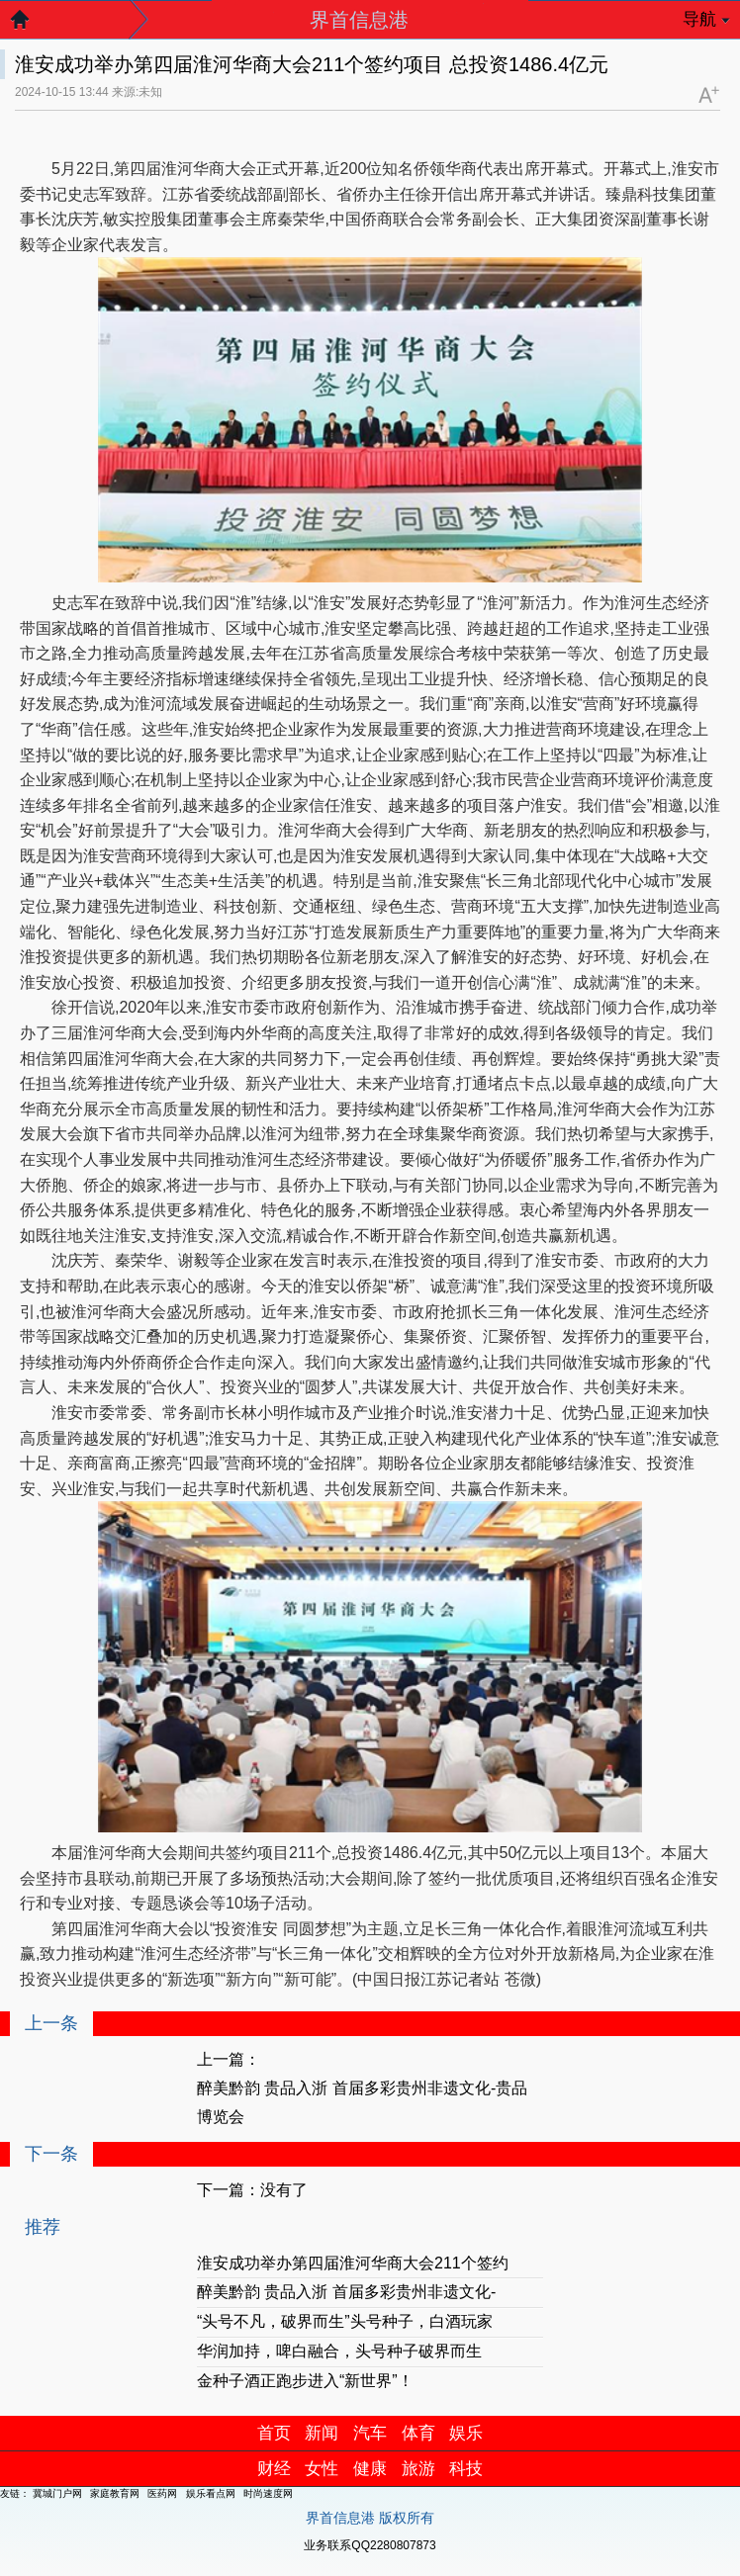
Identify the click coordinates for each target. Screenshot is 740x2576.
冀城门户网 (57, 2493)
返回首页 (29, 25)
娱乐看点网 (210, 2493)
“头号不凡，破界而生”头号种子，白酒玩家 (345, 2321)
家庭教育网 (114, 2493)
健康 (370, 2468)
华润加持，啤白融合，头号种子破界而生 (339, 2351)
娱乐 (466, 2433)
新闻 (321, 2433)
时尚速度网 (268, 2493)
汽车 (370, 2433)
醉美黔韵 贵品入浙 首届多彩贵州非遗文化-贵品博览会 (362, 2102)
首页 (274, 2433)
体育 (418, 2433)
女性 (321, 2468)
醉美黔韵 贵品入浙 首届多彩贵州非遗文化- (346, 2291)
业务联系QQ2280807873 (369, 2545)
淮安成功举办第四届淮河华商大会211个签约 (353, 2263)
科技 (466, 2468)
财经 (274, 2468)
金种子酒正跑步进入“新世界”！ (305, 2380)
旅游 (418, 2468)
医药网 (162, 2493)
